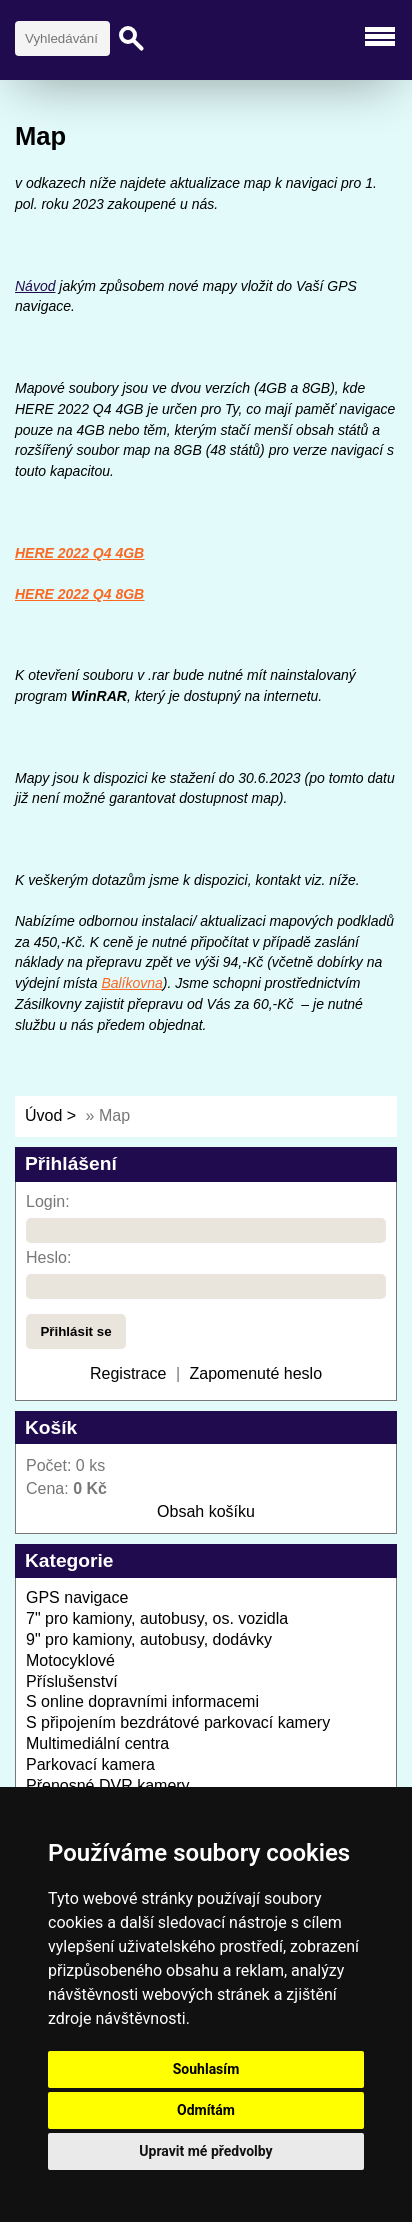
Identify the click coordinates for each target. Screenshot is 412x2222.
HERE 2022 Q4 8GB (79, 594)
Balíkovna (131, 983)
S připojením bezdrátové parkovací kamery (178, 1722)
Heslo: (48, 1257)
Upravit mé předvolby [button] (205, 2151)
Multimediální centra (97, 1743)
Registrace (128, 1373)
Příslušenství (72, 1681)
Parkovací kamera (90, 1764)
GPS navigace (77, 1597)
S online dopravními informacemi (142, 1701)
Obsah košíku (206, 1511)
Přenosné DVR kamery (108, 1785)
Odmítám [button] (206, 2110)
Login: (48, 1201)
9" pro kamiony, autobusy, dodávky (149, 1639)
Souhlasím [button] (206, 2069)
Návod (35, 286)
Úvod (43, 1115)
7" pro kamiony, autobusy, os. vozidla (157, 1618)
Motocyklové (70, 1660)
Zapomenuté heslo (256, 1373)
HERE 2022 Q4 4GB (79, 553)
